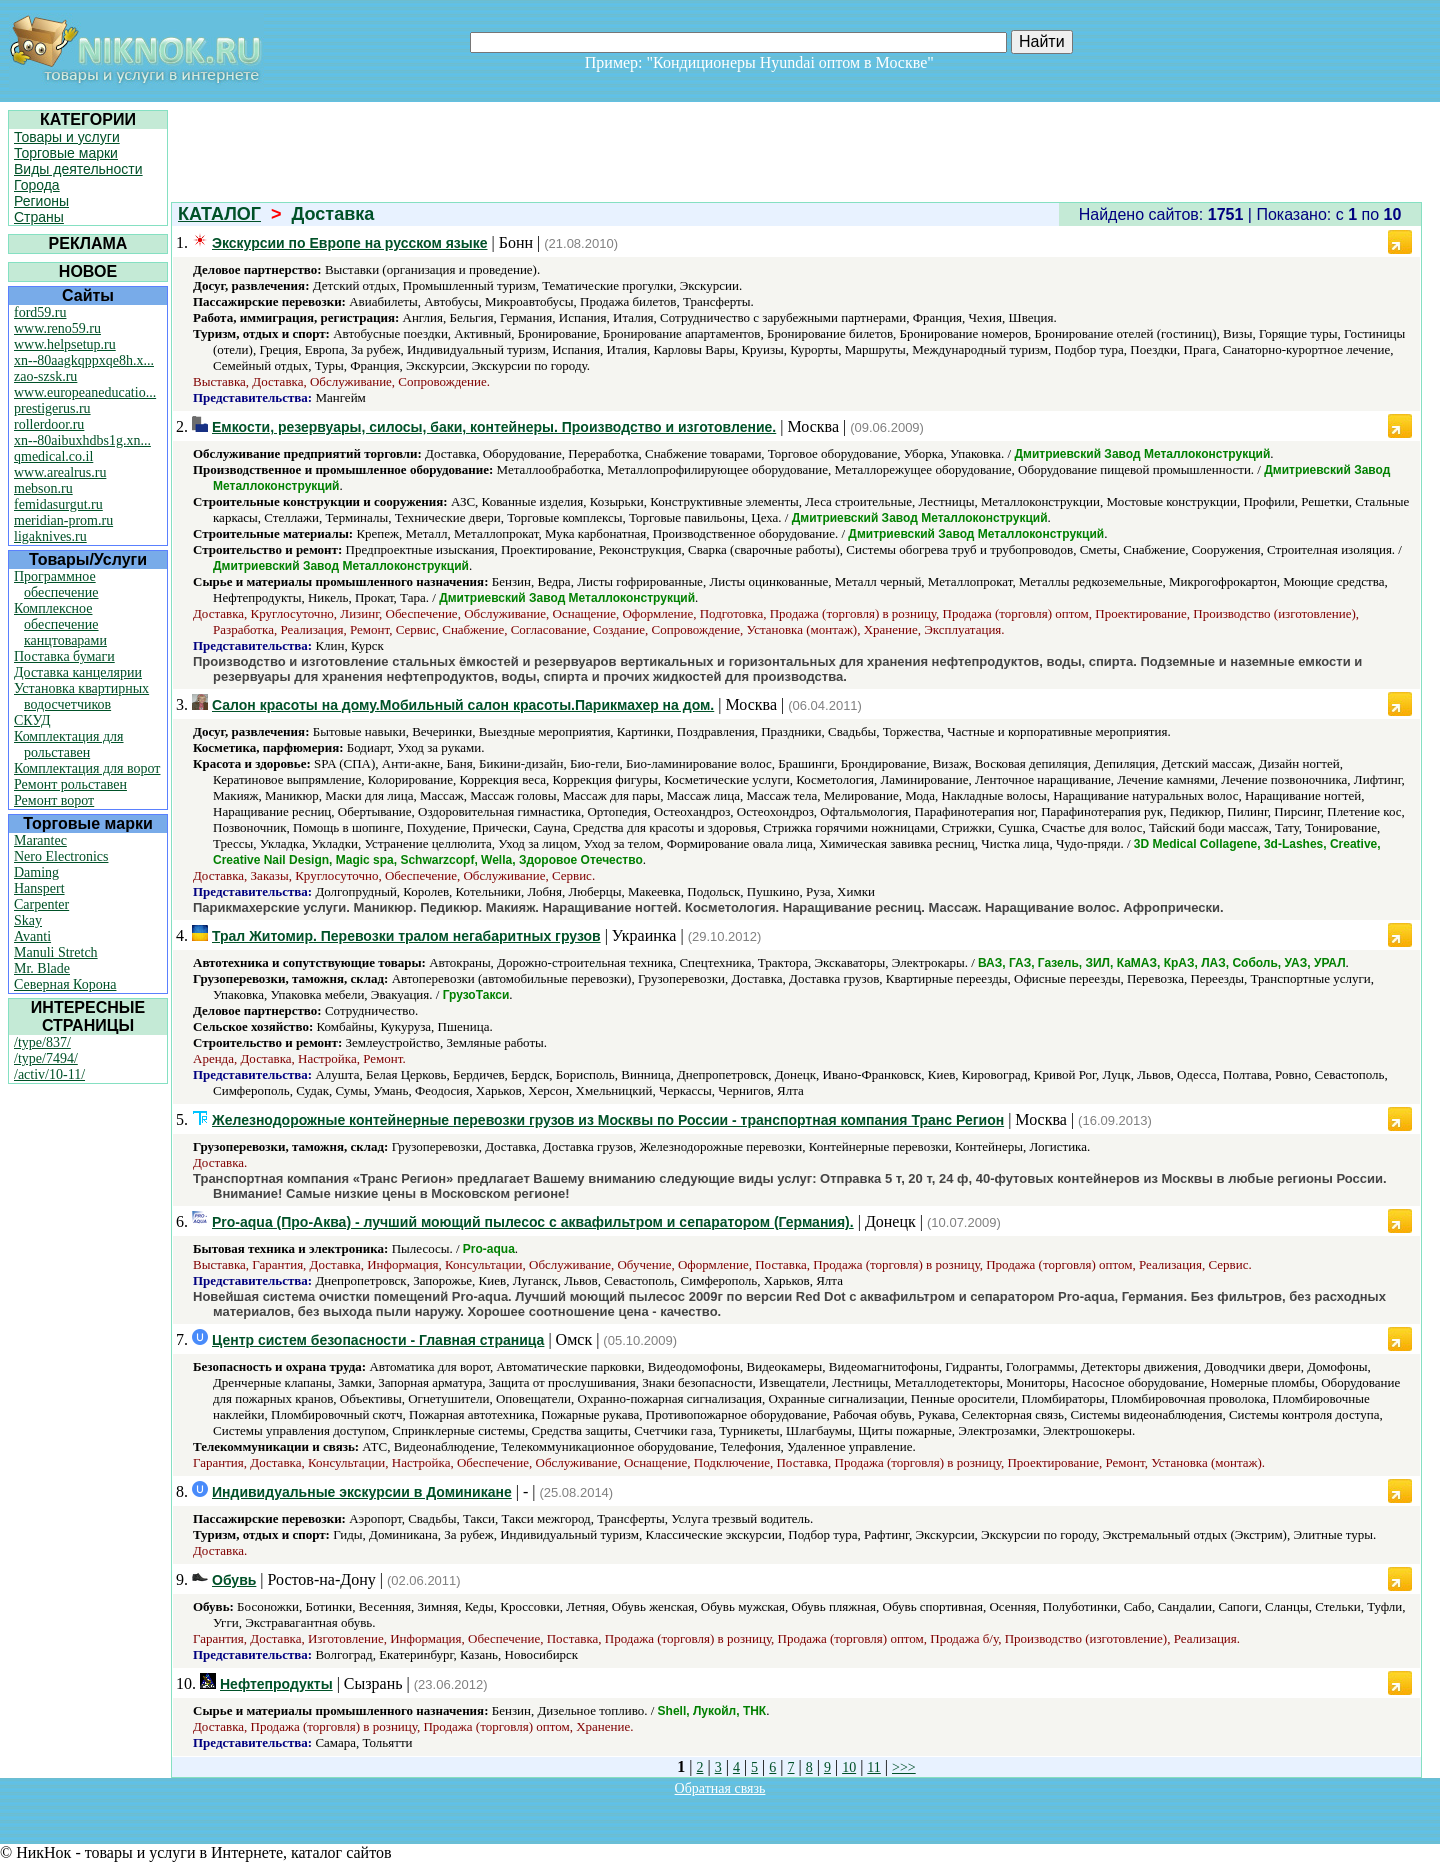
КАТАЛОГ (219, 214)
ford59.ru (40, 312)
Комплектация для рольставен (69, 744)
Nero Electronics (61, 856)
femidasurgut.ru (58, 504)
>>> (904, 1767)
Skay (28, 920)
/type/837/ (42, 1042)
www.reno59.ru (57, 328)
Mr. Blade (42, 968)
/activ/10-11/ (49, 1074)
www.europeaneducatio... (85, 392)
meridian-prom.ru (63, 520)
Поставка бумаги (64, 656)
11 (873, 1767)
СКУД (32, 720)
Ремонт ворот (54, 800)
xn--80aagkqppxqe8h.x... (84, 360)
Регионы (41, 201)
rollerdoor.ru (49, 424)
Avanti (32, 936)
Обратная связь (720, 1788)
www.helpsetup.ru (65, 344)
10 (849, 1767)
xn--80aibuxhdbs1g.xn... (82, 440)
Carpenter (41, 904)
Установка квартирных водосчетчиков (81, 696)
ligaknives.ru (50, 536)
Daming (36, 872)
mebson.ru (43, 488)
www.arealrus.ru (60, 472)
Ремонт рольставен (70, 784)
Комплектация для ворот (87, 768)
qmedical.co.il (53, 456)
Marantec (40, 840)
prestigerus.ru (52, 408)
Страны (39, 217)
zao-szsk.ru (45, 376)
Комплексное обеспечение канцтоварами (60, 624)
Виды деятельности (78, 169)
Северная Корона (65, 984)
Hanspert (39, 888)
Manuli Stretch (56, 952)
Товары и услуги (67, 137)
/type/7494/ (46, 1058)
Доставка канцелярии (78, 672)
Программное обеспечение (56, 584)
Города (37, 185)
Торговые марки (66, 153)
